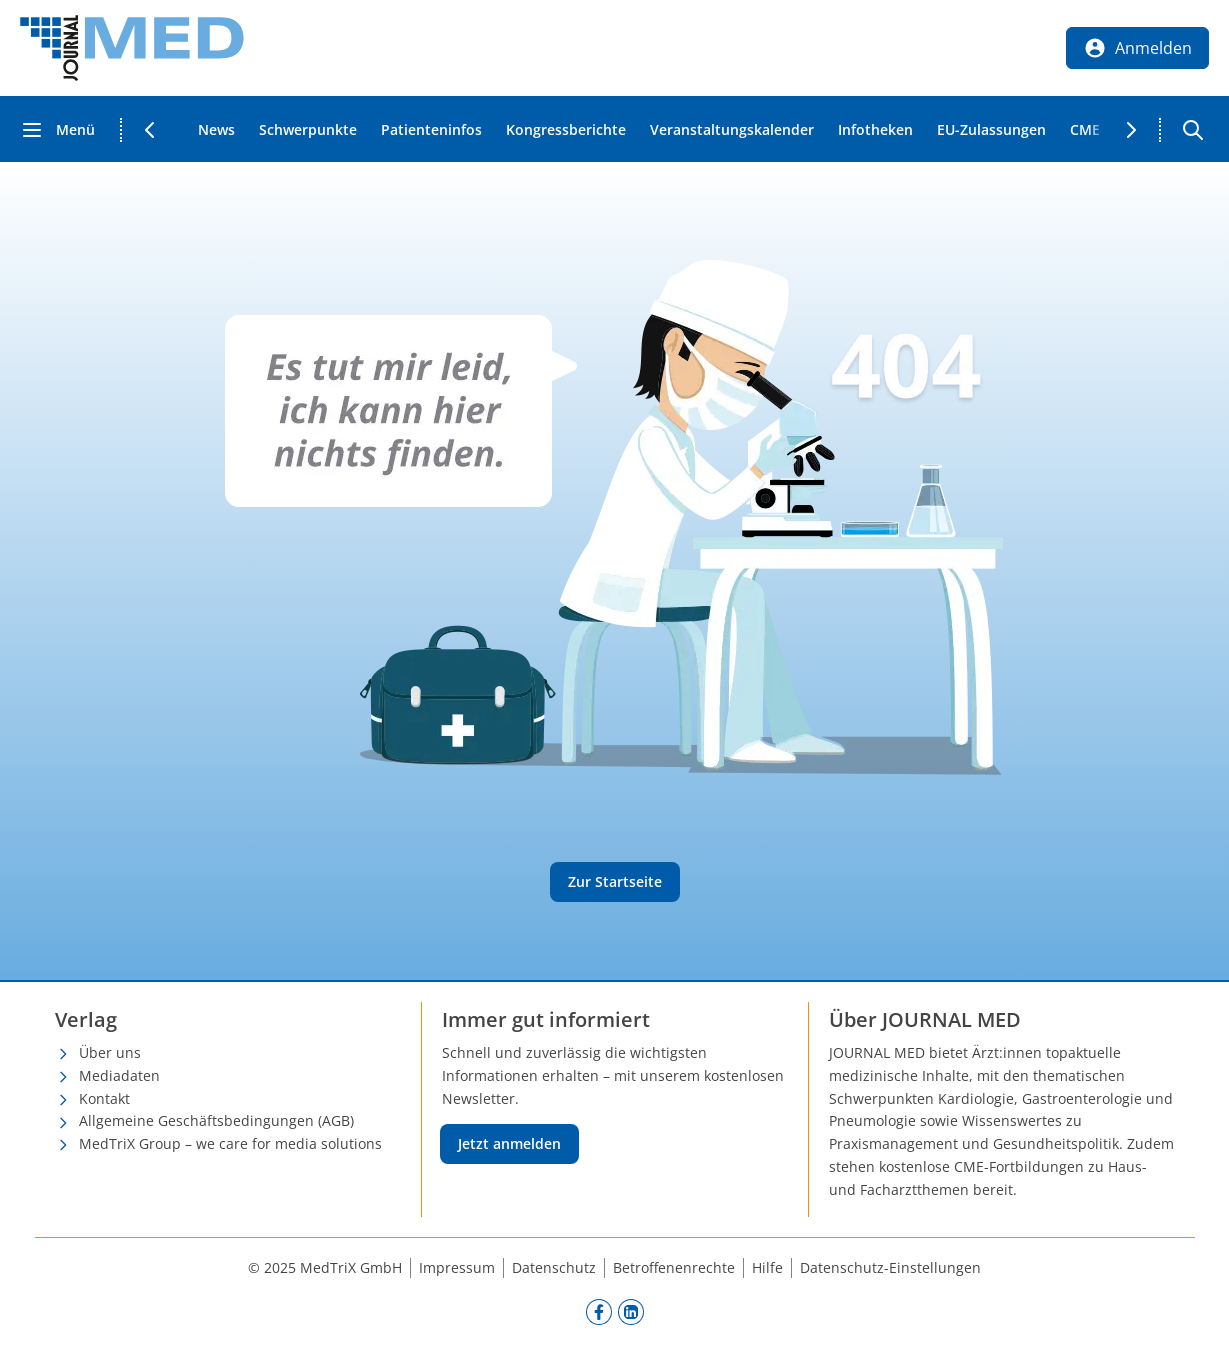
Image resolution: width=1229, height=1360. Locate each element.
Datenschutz (554, 1267)
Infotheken (875, 129)
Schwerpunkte (308, 129)
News (216, 129)
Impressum (457, 1267)
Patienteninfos (431, 129)
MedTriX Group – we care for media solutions (230, 1143)
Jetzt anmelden (509, 1143)
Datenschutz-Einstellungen (890, 1267)
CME (1085, 129)
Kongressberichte (566, 129)
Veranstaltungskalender (732, 129)
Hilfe (767, 1267)
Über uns (110, 1052)
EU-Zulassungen (991, 129)
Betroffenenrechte (674, 1267)
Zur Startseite (615, 881)
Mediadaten (119, 1075)
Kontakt (104, 1098)
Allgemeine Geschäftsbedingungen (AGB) (216, 1120)
